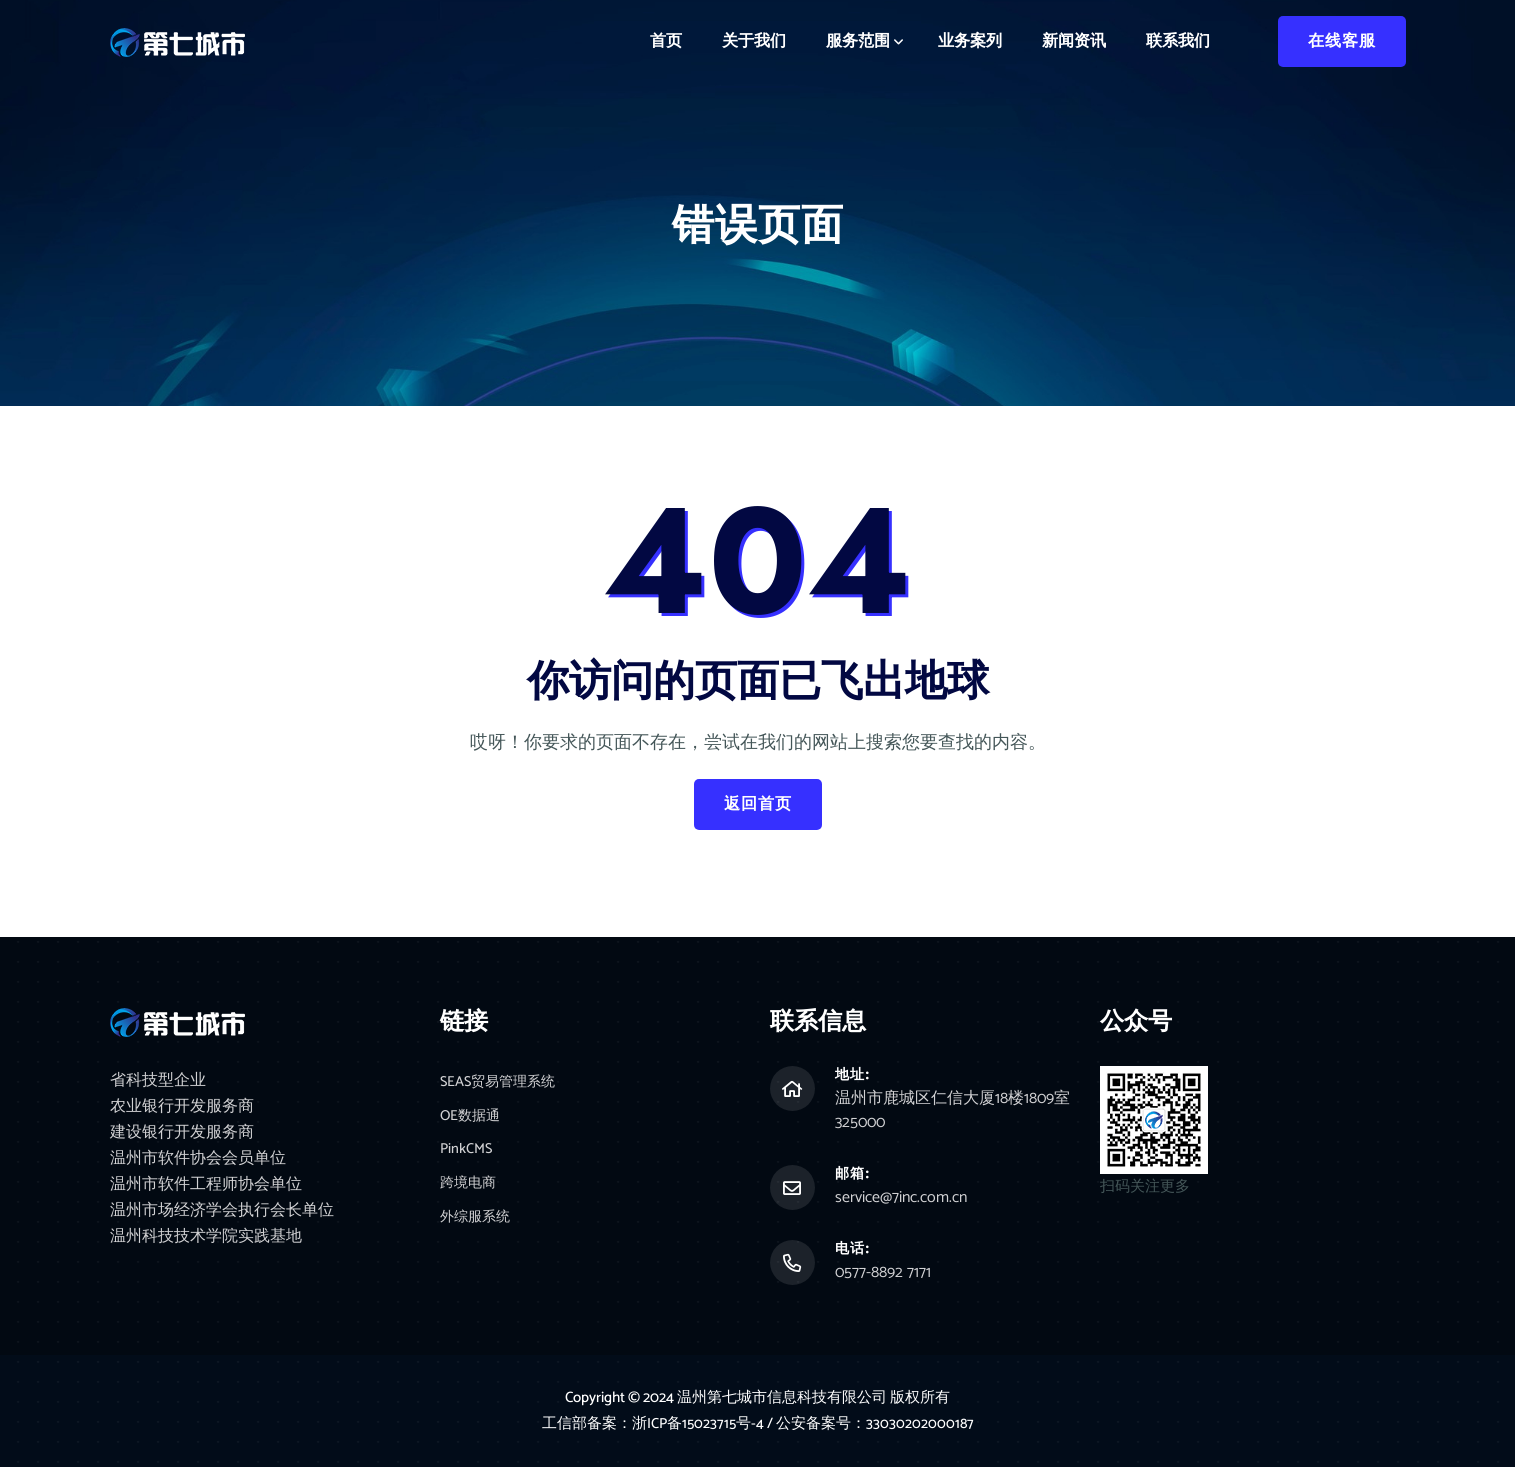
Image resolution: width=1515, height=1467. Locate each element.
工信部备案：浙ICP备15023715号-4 (654, 1423)
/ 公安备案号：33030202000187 (872, 1423)
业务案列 (970, 41)
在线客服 (1342, 41)
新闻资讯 (1074, 41)
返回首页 (758, 804)
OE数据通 (472, 1118)
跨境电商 (470, 1187)
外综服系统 (477, 1221)
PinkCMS (467, 1152)
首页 (666, 41)
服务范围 (858, 41)
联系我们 (1178, 41)
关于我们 (754, 41)
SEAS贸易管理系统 (501, 1083)
